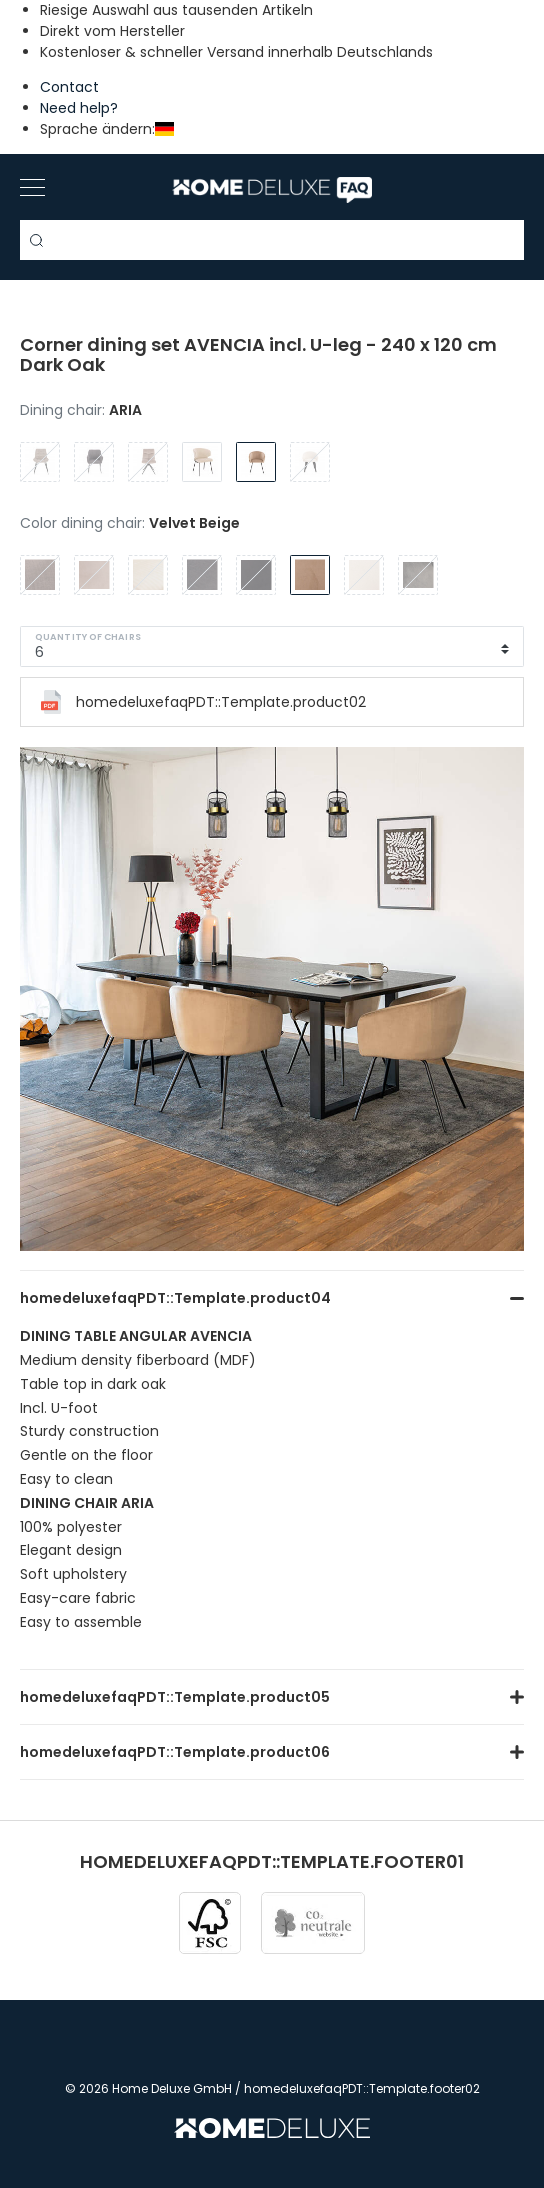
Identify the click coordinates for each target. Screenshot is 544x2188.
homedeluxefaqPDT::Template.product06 (175, 1752)
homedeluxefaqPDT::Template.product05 (175, 1697)
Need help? (79, 108)
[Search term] (272, 240)
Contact (69, 87)
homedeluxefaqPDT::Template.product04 (175, 1298)
